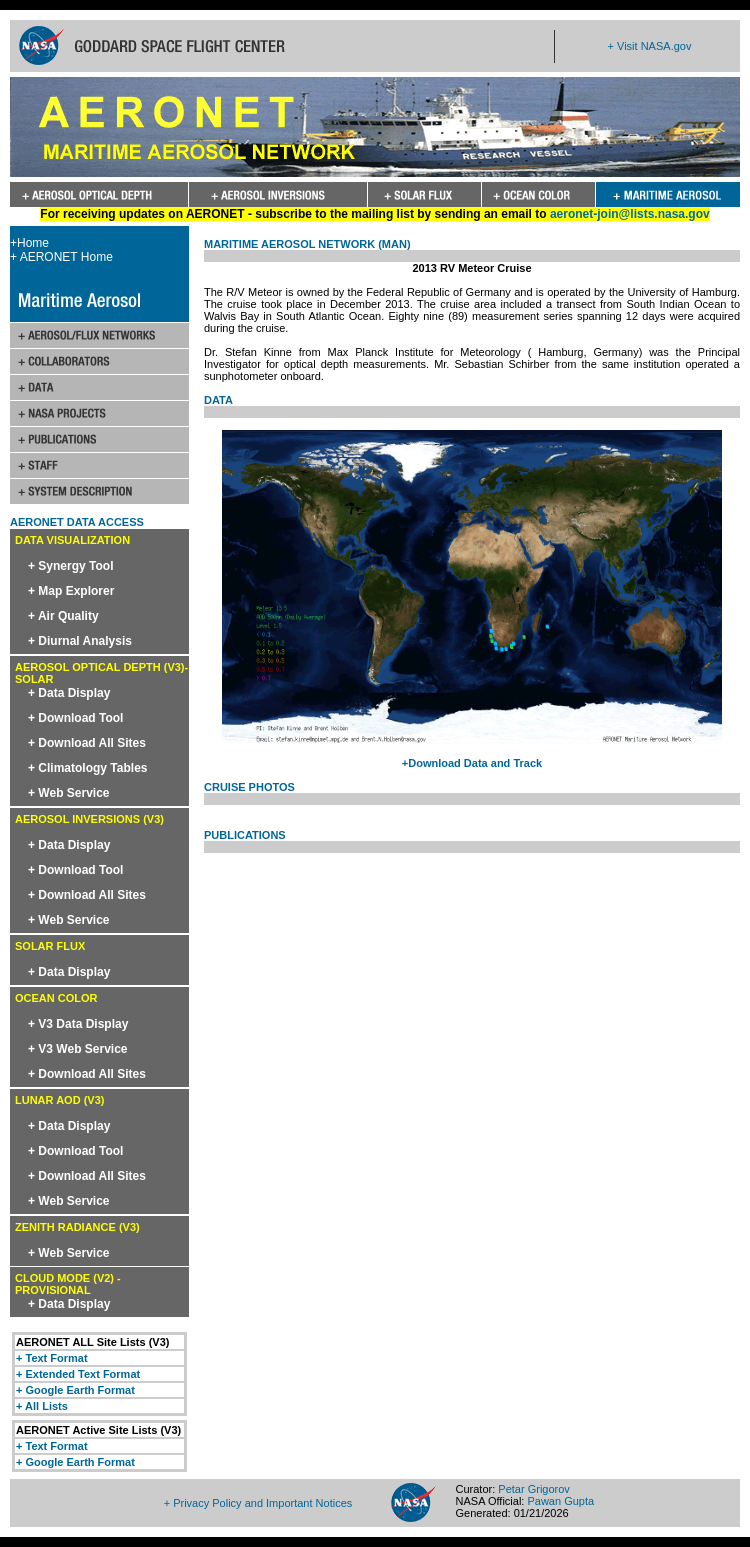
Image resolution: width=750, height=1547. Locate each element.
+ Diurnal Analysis (80, 641)
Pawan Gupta (560, 1501)
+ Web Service (69, 793)
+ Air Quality (63, 616)
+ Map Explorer (71, 591)
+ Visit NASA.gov (650, 46)
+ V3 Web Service (78, 1049)
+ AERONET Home (61, 257)
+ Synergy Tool (70, 566)
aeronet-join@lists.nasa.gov (630, 214)
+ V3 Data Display (78, 1024)
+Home (29, 243)
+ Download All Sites (87, 743)
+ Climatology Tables (87, 768)
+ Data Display (69, 693)
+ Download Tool (75, 718)
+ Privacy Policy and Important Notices (258, 1503)
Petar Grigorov (534, 1489)
